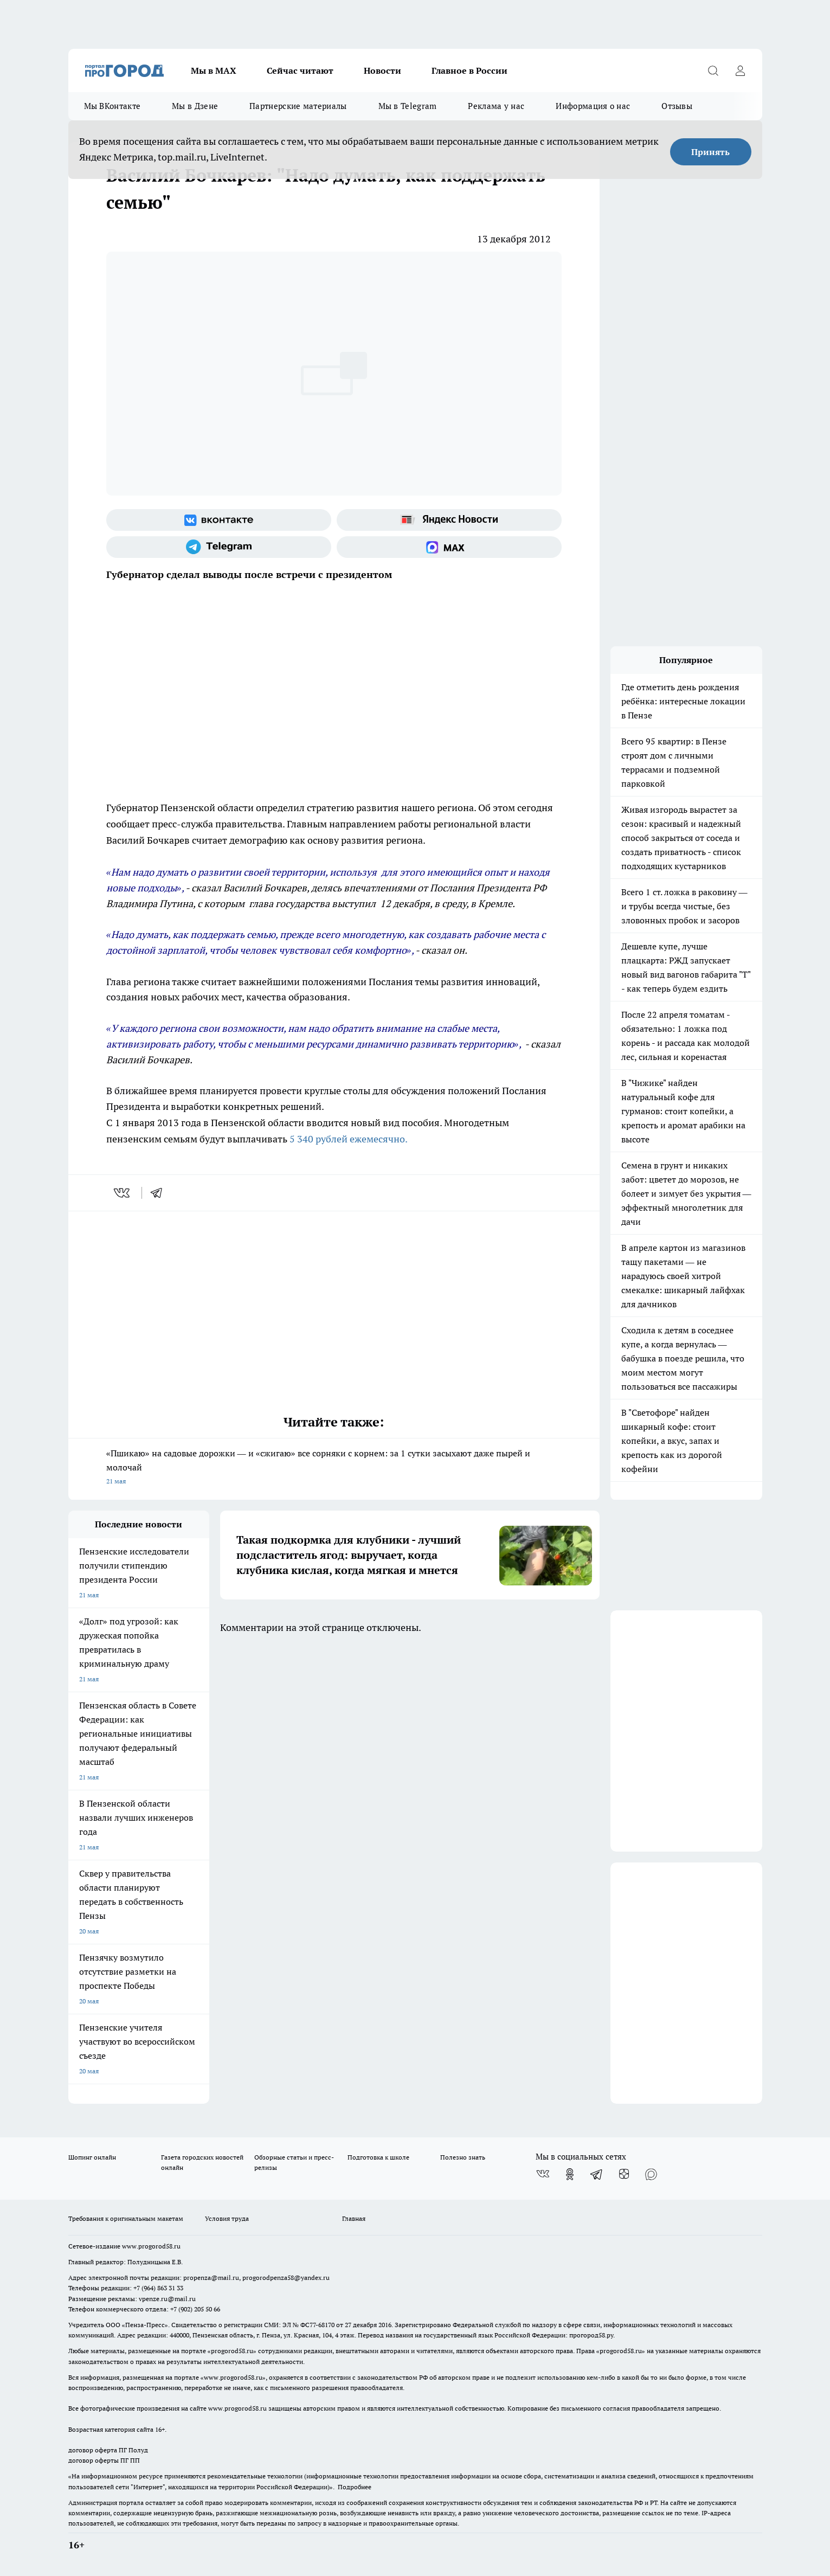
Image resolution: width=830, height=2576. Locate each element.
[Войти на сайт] (740, 70)
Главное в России (469, 70)
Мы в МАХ (213, 70)
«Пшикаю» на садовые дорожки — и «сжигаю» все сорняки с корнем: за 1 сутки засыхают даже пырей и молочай (334, 1468)
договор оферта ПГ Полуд (108, 2450)
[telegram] (160, 1192)
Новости (382, 70)
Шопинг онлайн (92, 2157)
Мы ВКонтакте (112, 106)
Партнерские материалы (297, 106)
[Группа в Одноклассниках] (569, 2174)
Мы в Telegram (407, 106)
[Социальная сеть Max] (449, 547)
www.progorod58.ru (151, 2246)
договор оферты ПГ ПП (104, 2460)
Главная (353, 2218)
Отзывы (676, 106)
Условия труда (227, 2218)
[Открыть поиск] (713, 70)
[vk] (122, 1192)
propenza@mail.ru (211, 2277)
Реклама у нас (496, 106)
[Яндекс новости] (449, 520)
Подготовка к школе (378, 2157)
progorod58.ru (232, 2351)
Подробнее (354, 2487)
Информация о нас (593, 106)
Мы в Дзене (195, 106)
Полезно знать (462, 2157)
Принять (710, 151)
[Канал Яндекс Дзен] (624, 2174)
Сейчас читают (300, 70)
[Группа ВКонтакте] (218, 520)
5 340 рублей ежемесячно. (348, 1139)
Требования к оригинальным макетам (125, 2218)
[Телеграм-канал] (218, 547)
